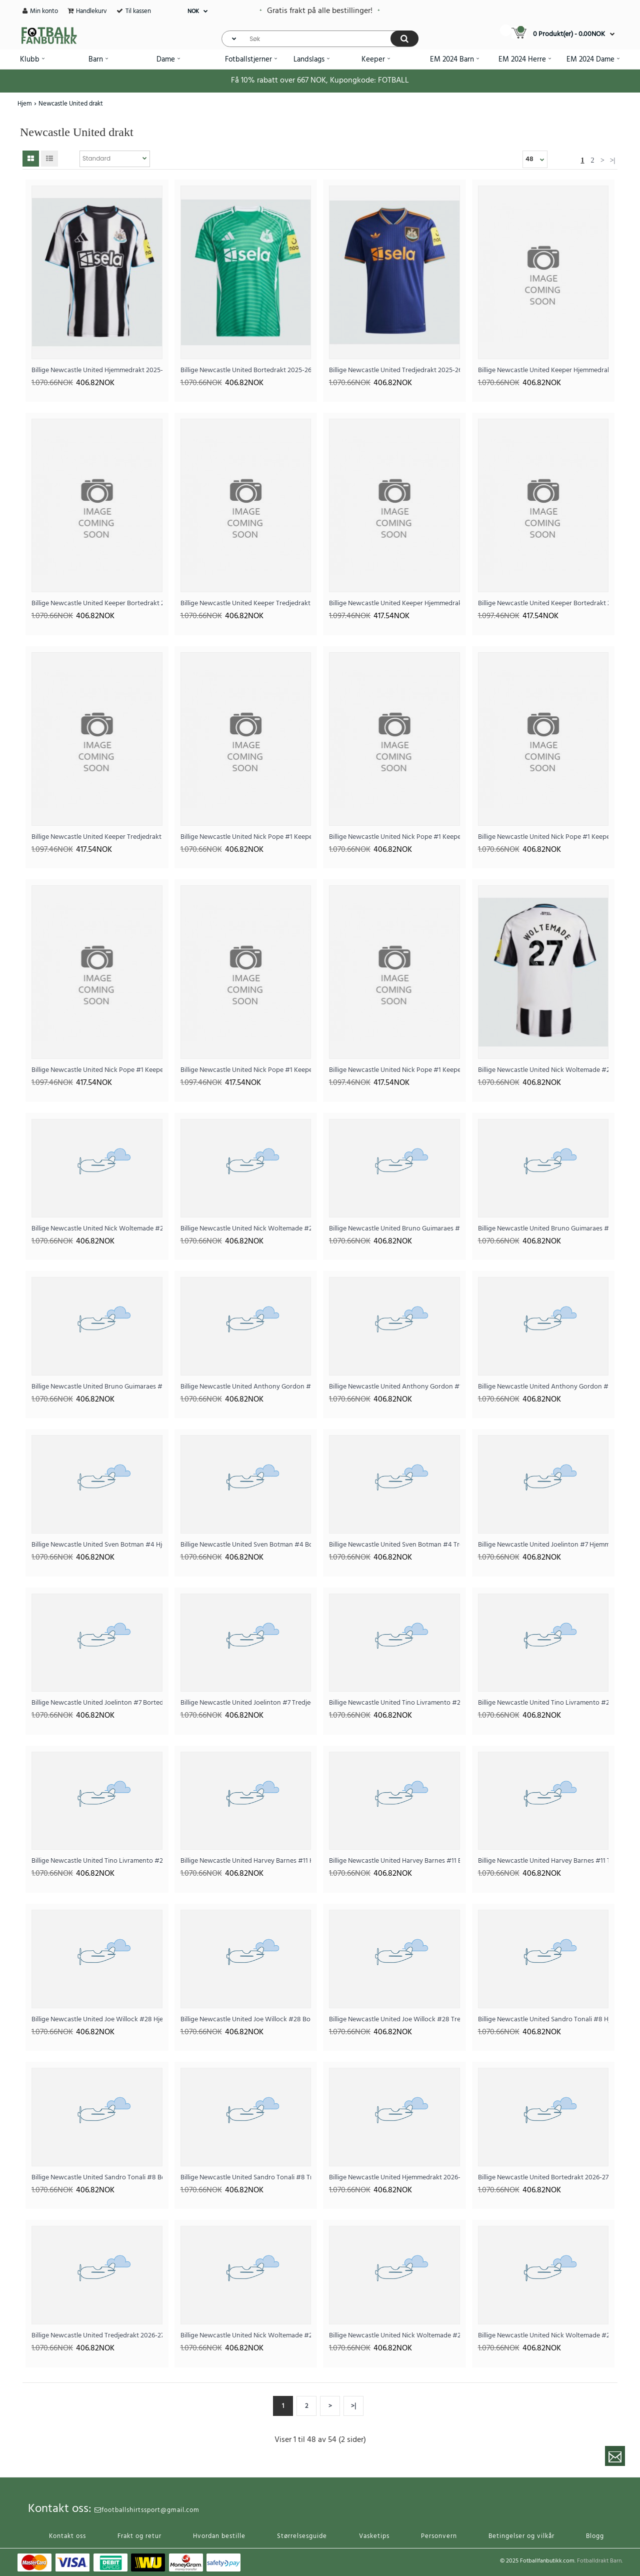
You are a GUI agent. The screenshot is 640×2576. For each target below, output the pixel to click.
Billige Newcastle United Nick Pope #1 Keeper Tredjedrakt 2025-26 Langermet (394, 1070)
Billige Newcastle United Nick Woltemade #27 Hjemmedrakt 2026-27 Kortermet (246, 2335)
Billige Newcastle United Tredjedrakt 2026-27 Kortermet (97, 2335)
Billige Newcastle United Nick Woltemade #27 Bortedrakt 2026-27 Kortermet (394, 2335)
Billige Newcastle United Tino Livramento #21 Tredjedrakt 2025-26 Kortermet (97, 1861)
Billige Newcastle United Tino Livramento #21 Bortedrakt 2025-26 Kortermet (543, 1703)
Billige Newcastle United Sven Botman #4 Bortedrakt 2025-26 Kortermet (246, 1545)
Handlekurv (91, 11)
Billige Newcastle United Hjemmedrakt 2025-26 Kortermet (97, 370)
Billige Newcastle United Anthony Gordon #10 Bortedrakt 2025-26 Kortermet (394, 1387)
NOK (193, 11)
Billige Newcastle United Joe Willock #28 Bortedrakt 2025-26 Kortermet (246, 2019)
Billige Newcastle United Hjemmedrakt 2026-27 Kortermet (394, 2177)
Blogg (595, 2536)
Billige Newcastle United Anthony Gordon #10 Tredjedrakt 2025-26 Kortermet (543, 1387)
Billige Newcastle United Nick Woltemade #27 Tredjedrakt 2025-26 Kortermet (246, 1228)
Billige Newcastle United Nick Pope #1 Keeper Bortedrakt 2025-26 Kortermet (394, 837)
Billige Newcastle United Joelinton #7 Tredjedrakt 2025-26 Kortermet (246, 1703)
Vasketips (374, 2536)
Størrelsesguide (302, 2536)
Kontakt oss (67, 2536)
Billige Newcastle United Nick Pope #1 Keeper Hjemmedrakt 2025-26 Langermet (97, 1070)
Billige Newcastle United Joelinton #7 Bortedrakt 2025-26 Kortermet (97, 1703)
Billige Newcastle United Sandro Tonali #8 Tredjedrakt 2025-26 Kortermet (246, 2177)
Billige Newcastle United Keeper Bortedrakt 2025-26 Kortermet (97, 603)
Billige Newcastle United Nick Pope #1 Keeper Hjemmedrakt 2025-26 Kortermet (246, 837)
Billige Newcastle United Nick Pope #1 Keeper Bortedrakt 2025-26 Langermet (246, 1070)
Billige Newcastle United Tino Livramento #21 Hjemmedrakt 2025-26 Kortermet (394, 1703)
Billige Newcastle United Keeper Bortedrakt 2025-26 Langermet (543, 603)
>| (613, 160)
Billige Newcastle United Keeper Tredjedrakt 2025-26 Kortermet (246, 603)
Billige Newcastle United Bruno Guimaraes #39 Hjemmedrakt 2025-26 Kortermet (394, 1228)
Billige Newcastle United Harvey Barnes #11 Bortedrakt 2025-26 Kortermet (394, 1861)
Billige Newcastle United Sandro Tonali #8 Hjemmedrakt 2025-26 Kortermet (543, 2019)
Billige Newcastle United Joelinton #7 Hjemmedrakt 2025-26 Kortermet (543, 1545)
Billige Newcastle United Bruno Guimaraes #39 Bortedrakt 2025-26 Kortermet (543, 1228)
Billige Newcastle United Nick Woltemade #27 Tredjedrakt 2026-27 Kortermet (543, 2335)
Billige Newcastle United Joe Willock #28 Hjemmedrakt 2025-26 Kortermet (97, 2019)
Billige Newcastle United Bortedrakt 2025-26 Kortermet (246, 370)
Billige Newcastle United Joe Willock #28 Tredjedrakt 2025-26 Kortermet (394, 2019)
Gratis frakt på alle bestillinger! (319, 11)
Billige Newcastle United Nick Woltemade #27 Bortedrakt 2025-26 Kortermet (97, 1228)
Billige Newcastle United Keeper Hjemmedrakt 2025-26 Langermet (394, 603)
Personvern (439, 2536)
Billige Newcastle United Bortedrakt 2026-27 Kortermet (543, 2177)
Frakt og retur (140, 2536)
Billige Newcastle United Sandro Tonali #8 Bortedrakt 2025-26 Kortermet (97, 2177)
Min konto (44, 11)
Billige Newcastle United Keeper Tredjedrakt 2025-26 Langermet (97, 837)
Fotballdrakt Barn (599, 2560)
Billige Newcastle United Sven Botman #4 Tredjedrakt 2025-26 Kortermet (394, 1545)
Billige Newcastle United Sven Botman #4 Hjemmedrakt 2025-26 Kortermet (97, 1545)
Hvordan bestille (219, 2536)
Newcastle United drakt (70, 104)
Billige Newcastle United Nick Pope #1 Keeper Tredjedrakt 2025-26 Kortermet (543, 837)
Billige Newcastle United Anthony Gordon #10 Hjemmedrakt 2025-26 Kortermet (246, 1387)
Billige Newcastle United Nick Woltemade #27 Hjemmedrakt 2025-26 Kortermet (543, 1070)
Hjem (25, 104)
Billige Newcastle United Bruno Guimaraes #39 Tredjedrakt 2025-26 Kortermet (97, 1387)
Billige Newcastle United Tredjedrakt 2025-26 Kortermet (394, 370)
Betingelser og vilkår (521, 2536)
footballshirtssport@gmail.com (147, 2510)
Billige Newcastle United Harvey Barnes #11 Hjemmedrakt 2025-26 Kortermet (246, 1861)
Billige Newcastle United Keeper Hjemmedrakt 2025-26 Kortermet (543, 370)
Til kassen (138, 11)
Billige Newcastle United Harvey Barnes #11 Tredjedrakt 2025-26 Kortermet (543, 1861)
